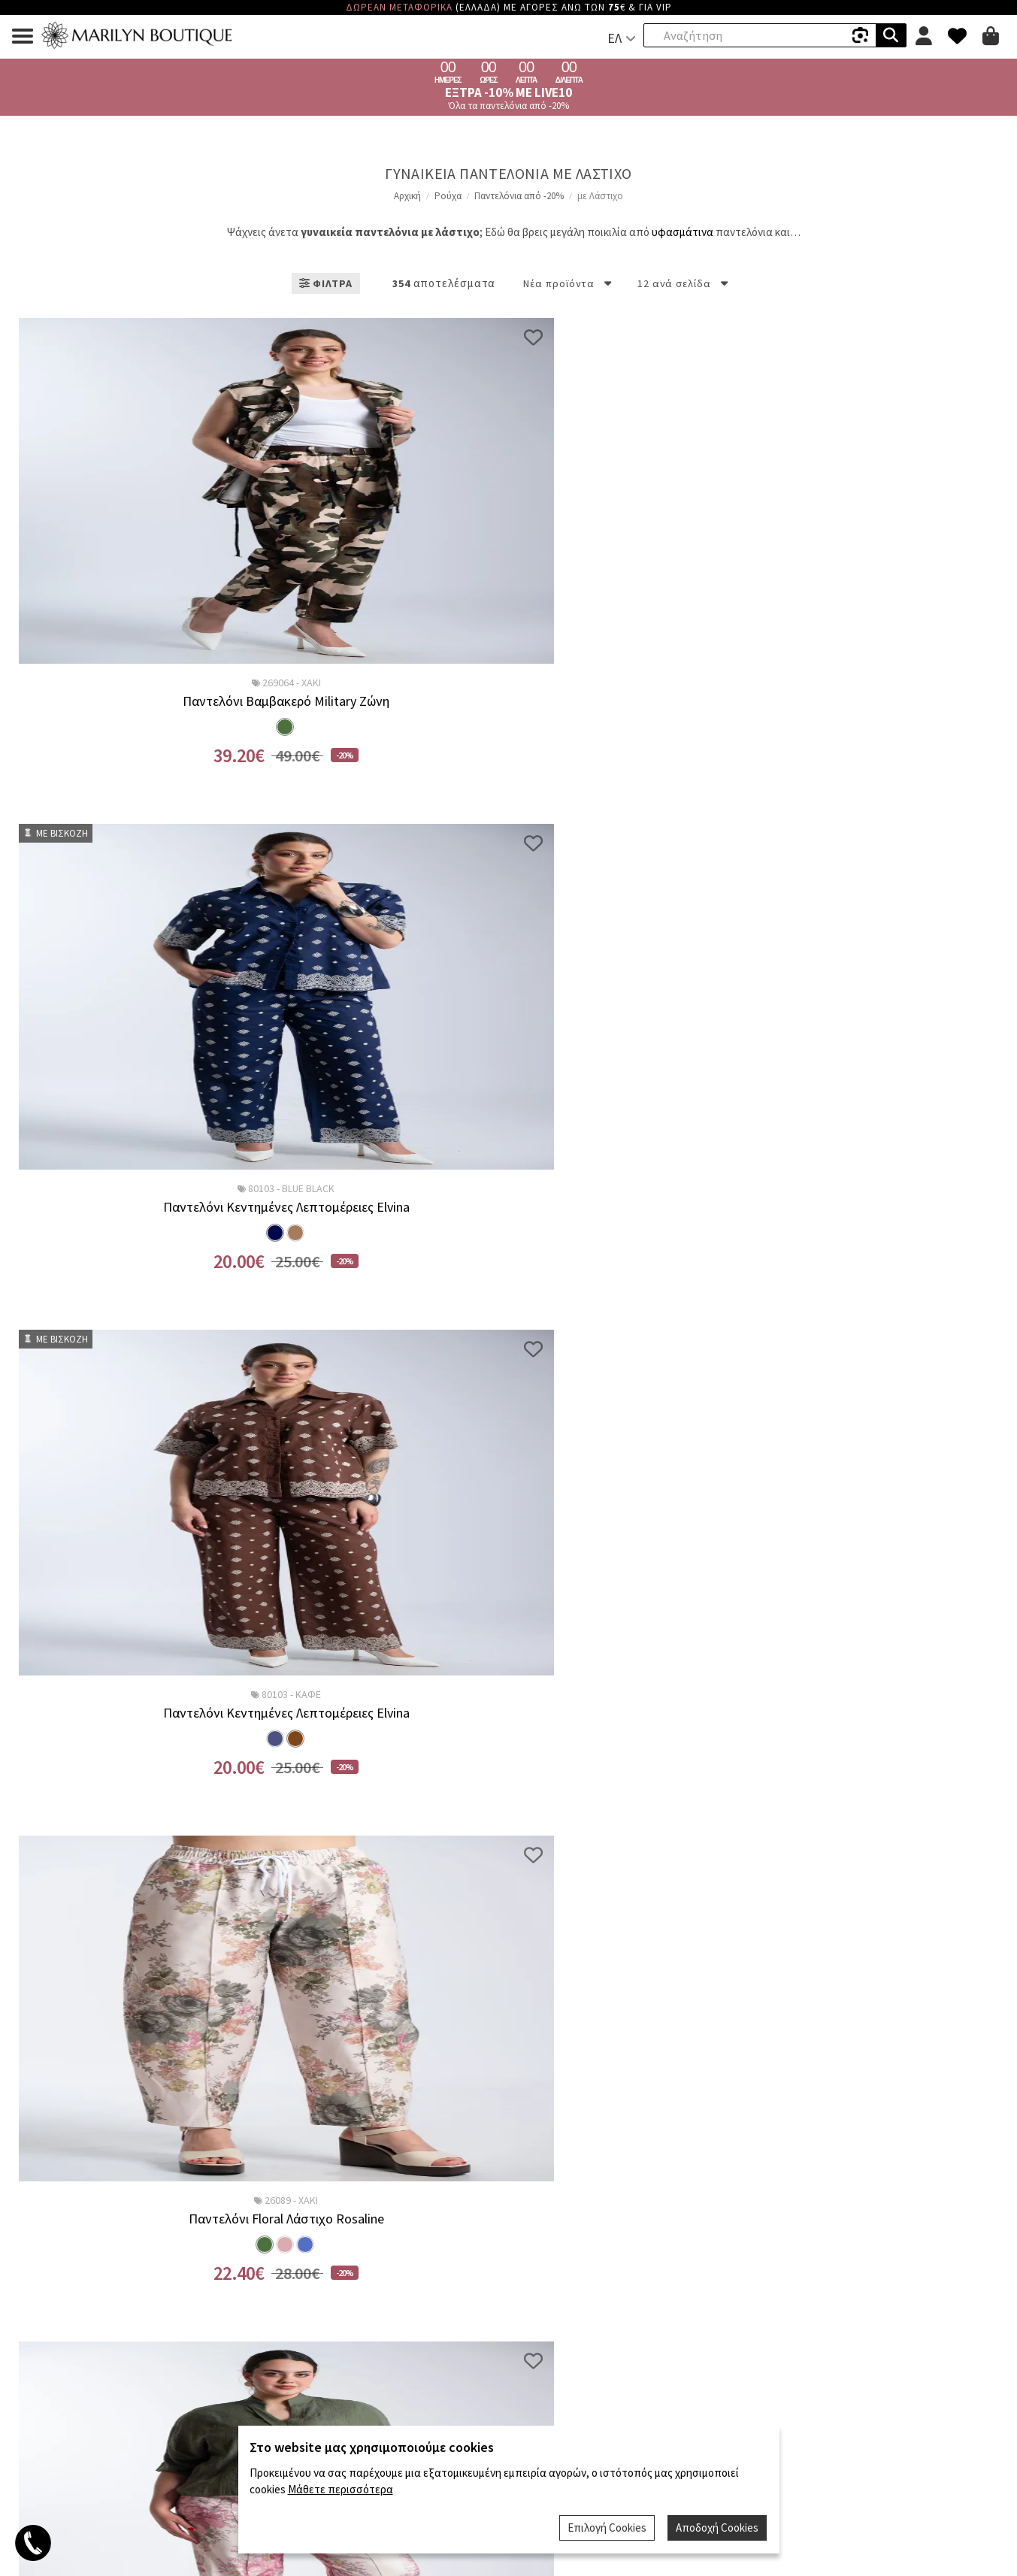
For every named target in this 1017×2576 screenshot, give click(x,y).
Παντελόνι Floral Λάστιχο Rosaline (884, 701)
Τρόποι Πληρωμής (169, 2208)
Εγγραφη (620, 1991)
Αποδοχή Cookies (718, 2529)
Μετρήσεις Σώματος (847, 2201)
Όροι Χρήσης (848, 2147)
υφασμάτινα (682, 232)
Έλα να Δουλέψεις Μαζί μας (508, 2147)
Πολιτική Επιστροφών (169, 2227)
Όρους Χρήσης (552, 2029)
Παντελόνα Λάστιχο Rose (884, 1713)
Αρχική (407, 195)
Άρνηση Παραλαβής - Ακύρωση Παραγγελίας (170, 2247)
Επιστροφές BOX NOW (170, 2149)
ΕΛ (614, 38)
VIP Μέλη (847, 2129)
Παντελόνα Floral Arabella (633, 1207)
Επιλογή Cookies (610, 2529)
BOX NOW (169, 2169)
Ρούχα (448, 195)
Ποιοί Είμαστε (509, 2129)
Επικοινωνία (508, 2165)
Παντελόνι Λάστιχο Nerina (383, 1713)
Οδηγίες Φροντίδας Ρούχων (847, 2183)
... (460, 1841)
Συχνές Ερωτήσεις (848, 2165)
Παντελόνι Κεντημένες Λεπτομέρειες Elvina (383, 701)
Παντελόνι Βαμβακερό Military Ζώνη (132, 701)
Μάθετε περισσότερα (340, 2492)
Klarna (169, 2130)
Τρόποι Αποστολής (170, 2188)
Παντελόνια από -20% (519, 195)
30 (493, 1841)
